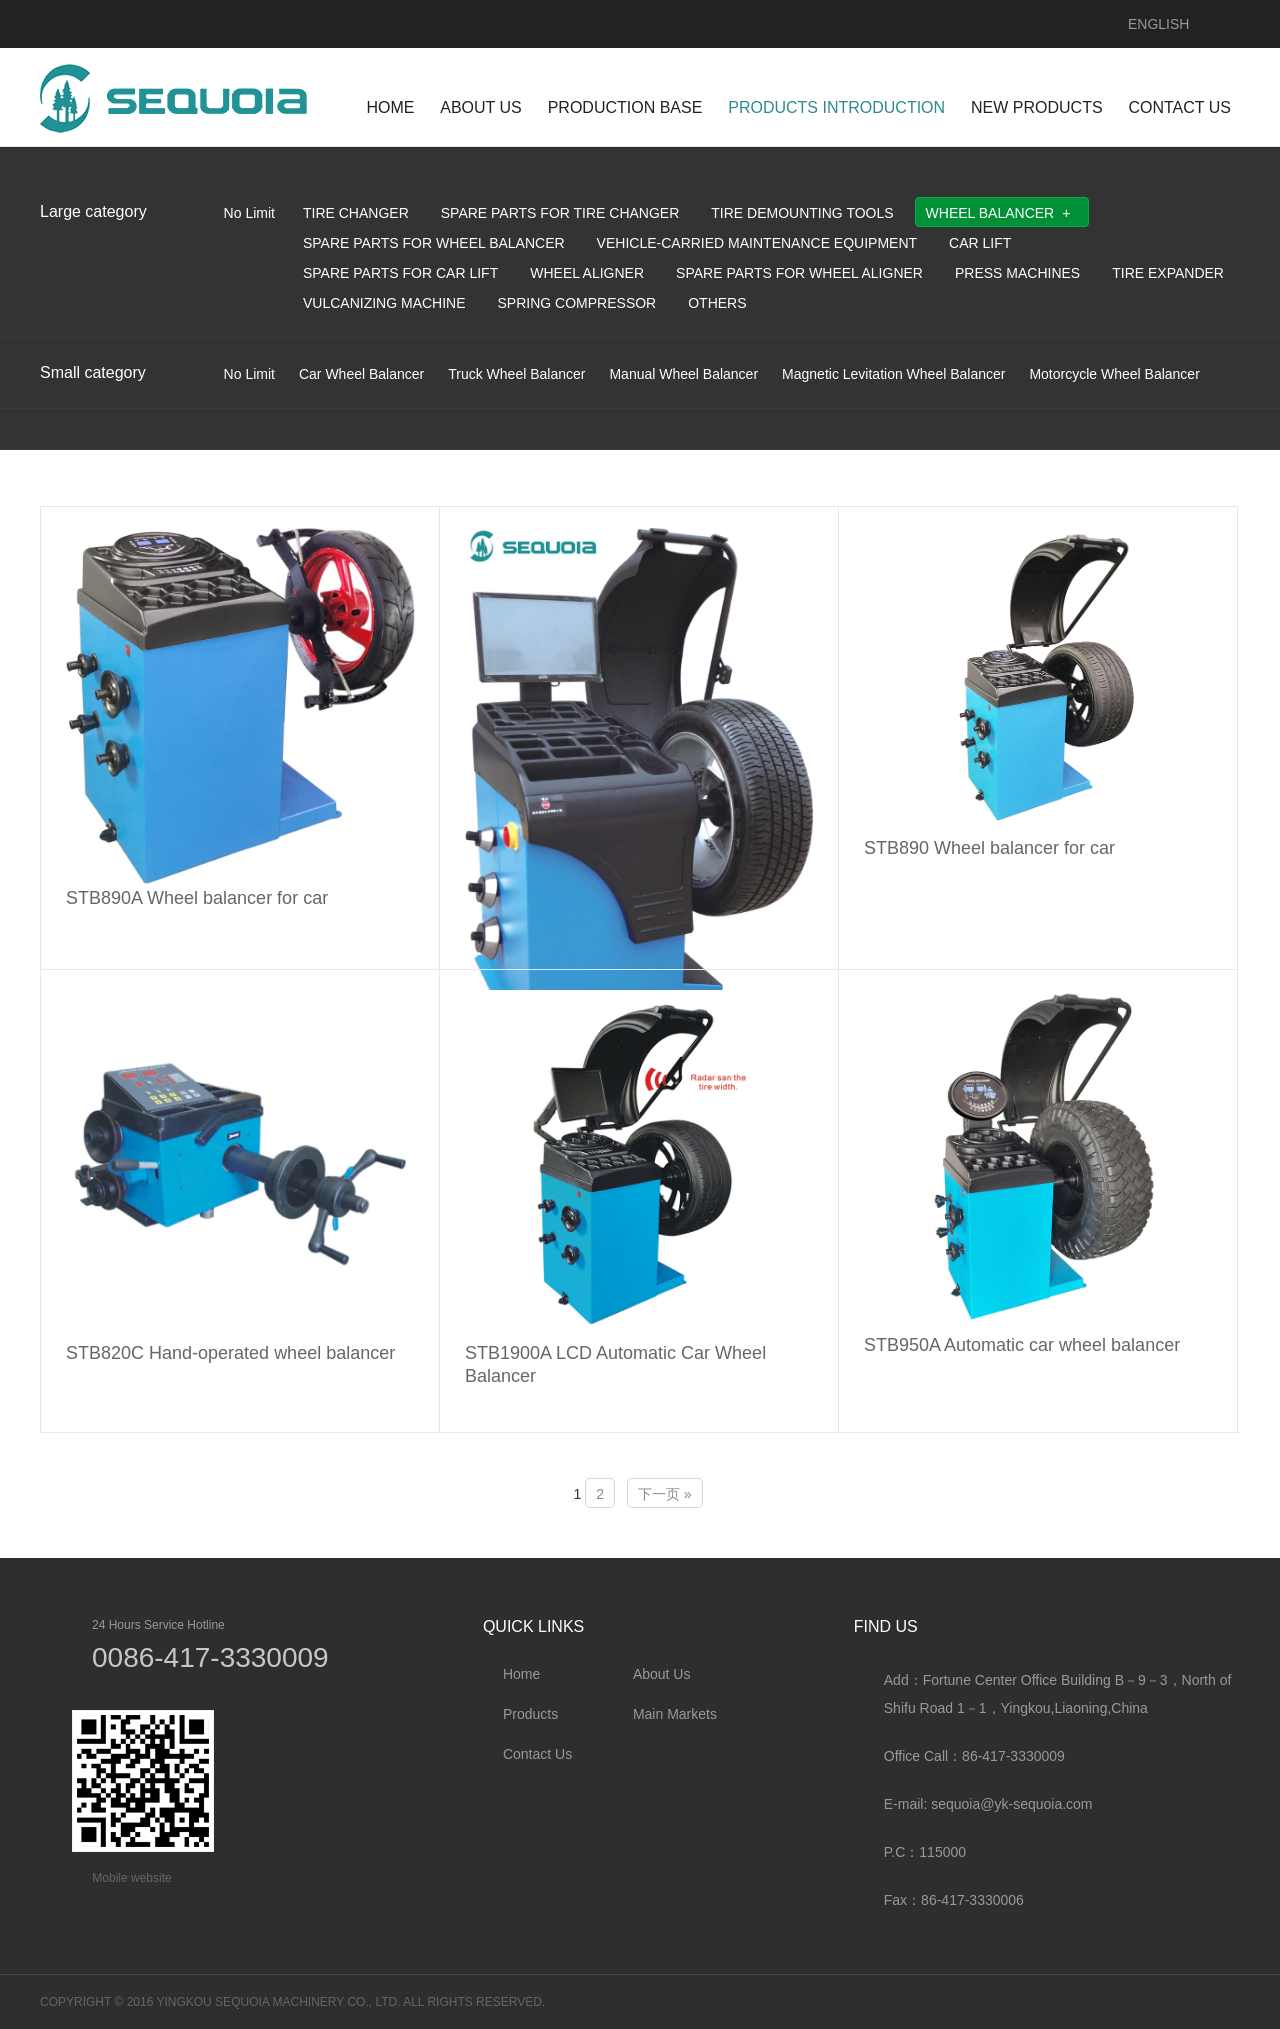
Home (521, 1674)
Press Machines (1017, 273)
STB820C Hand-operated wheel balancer (230, 1353)
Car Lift (980, 243)
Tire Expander (1168, 273)
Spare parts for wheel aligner (799, 273)
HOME (390, 107)
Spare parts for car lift (400, 273)
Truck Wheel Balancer (516, 374)
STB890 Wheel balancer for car (989, 848)
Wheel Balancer (990, 213)
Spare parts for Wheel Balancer (434, 243)
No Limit (249, 213)
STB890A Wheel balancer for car (197, 898)
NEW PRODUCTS (1037, 107)
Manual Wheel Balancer (683, 374)
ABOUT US (481, 107)
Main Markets (675, 1714)
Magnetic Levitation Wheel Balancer (893, 374)
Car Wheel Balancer (361, 374)
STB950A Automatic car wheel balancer (1022, 1345)
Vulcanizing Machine (384, 303)
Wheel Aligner (587, 273)
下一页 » (665, 1494)
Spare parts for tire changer (560, 213)
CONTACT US (1179, 107)
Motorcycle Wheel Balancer (1114, 374)
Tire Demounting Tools (802, 213)
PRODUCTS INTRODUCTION (836, 107)
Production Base (625, 107)
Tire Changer (356, 213)
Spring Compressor (577, 303)
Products (530, 1714)
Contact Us (537, 1754)
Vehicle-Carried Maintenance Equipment (757, 243)
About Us (662, 1674)
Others (717, 303)
